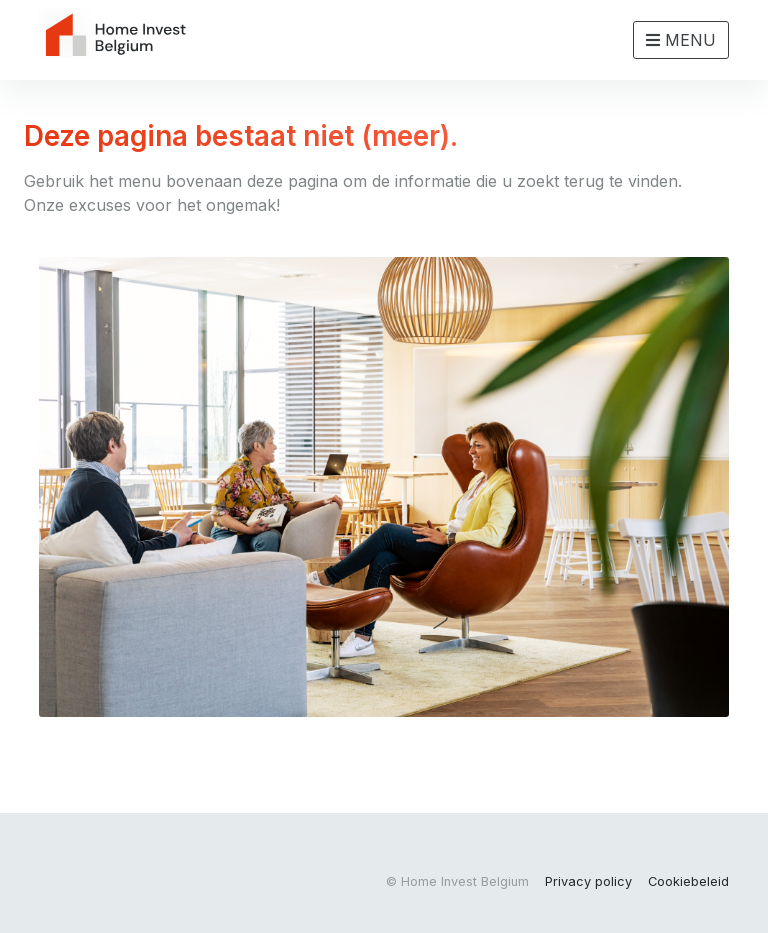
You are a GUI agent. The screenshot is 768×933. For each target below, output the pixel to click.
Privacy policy (588, 881)
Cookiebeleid (688, 881)
